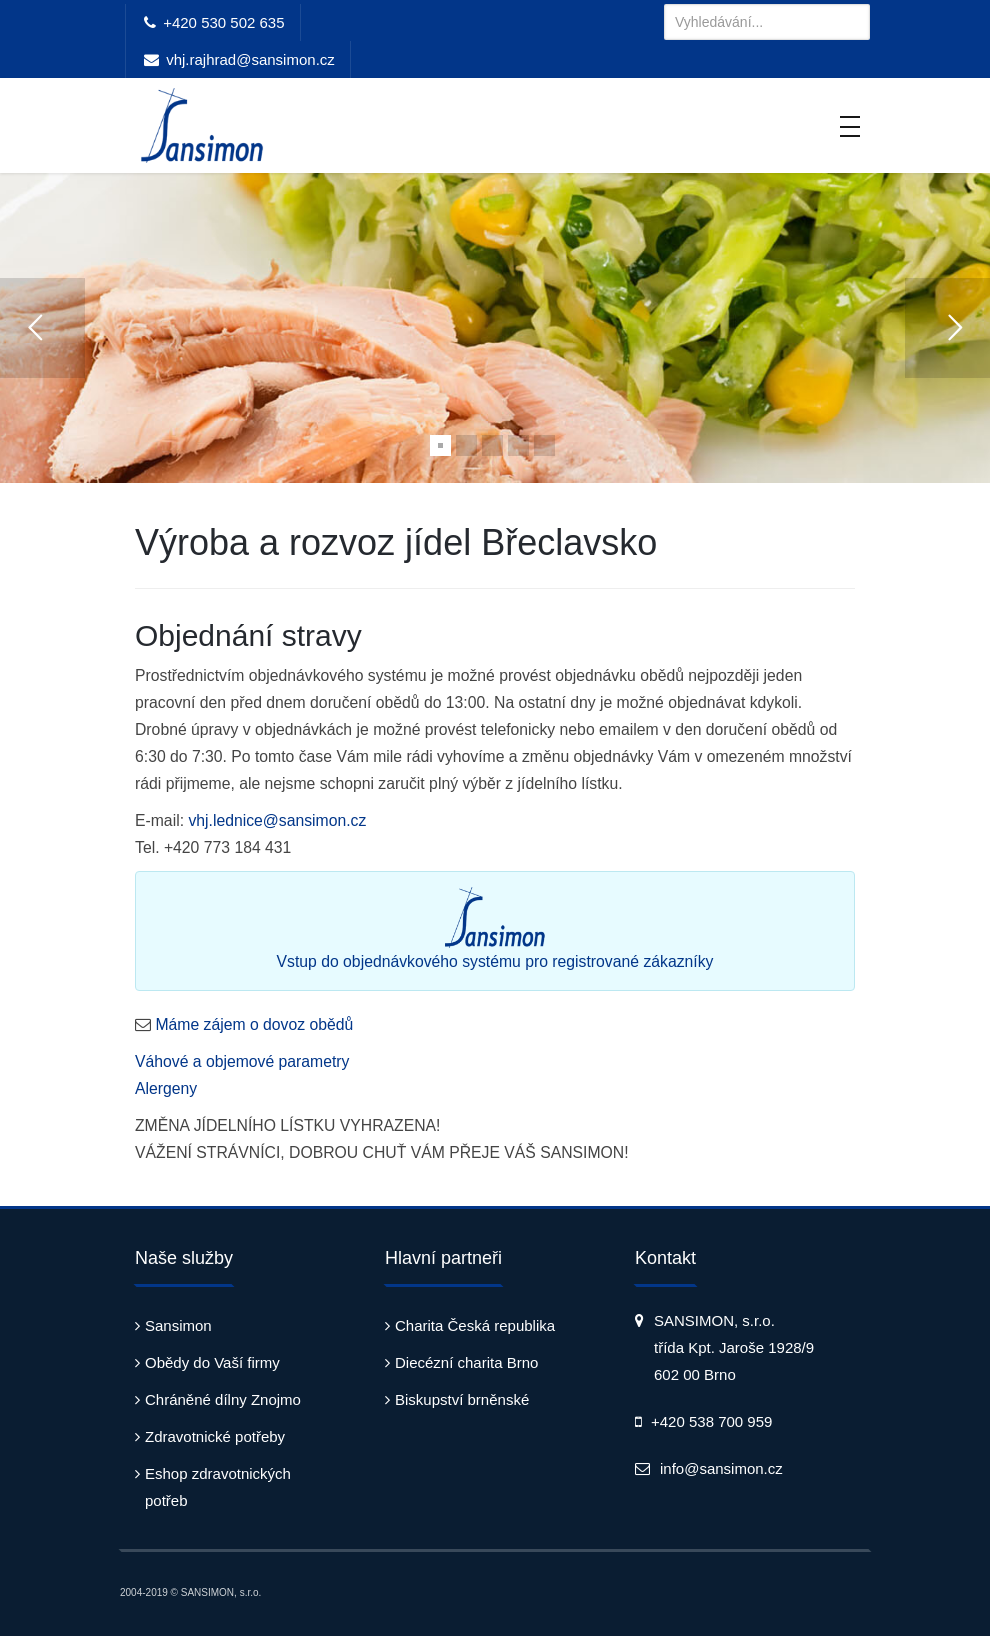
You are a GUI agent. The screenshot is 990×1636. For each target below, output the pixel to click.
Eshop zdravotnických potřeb (218, 1487)
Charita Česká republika (475, 1325)
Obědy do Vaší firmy (212, 1362)
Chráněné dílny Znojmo (223, 1399)
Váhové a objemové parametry (242, 1061)
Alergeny (166, 1088)
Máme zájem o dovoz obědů (254, 1024)
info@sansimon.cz (721, 1468)
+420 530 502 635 (223, 22)
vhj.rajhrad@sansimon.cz (250, 59)
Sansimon (178, 1325)
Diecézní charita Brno (466, 1362)
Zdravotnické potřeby (215, 1436)
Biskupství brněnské (462, 1399)
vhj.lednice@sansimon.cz (277, 820)
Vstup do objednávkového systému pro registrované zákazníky (495, 928)
